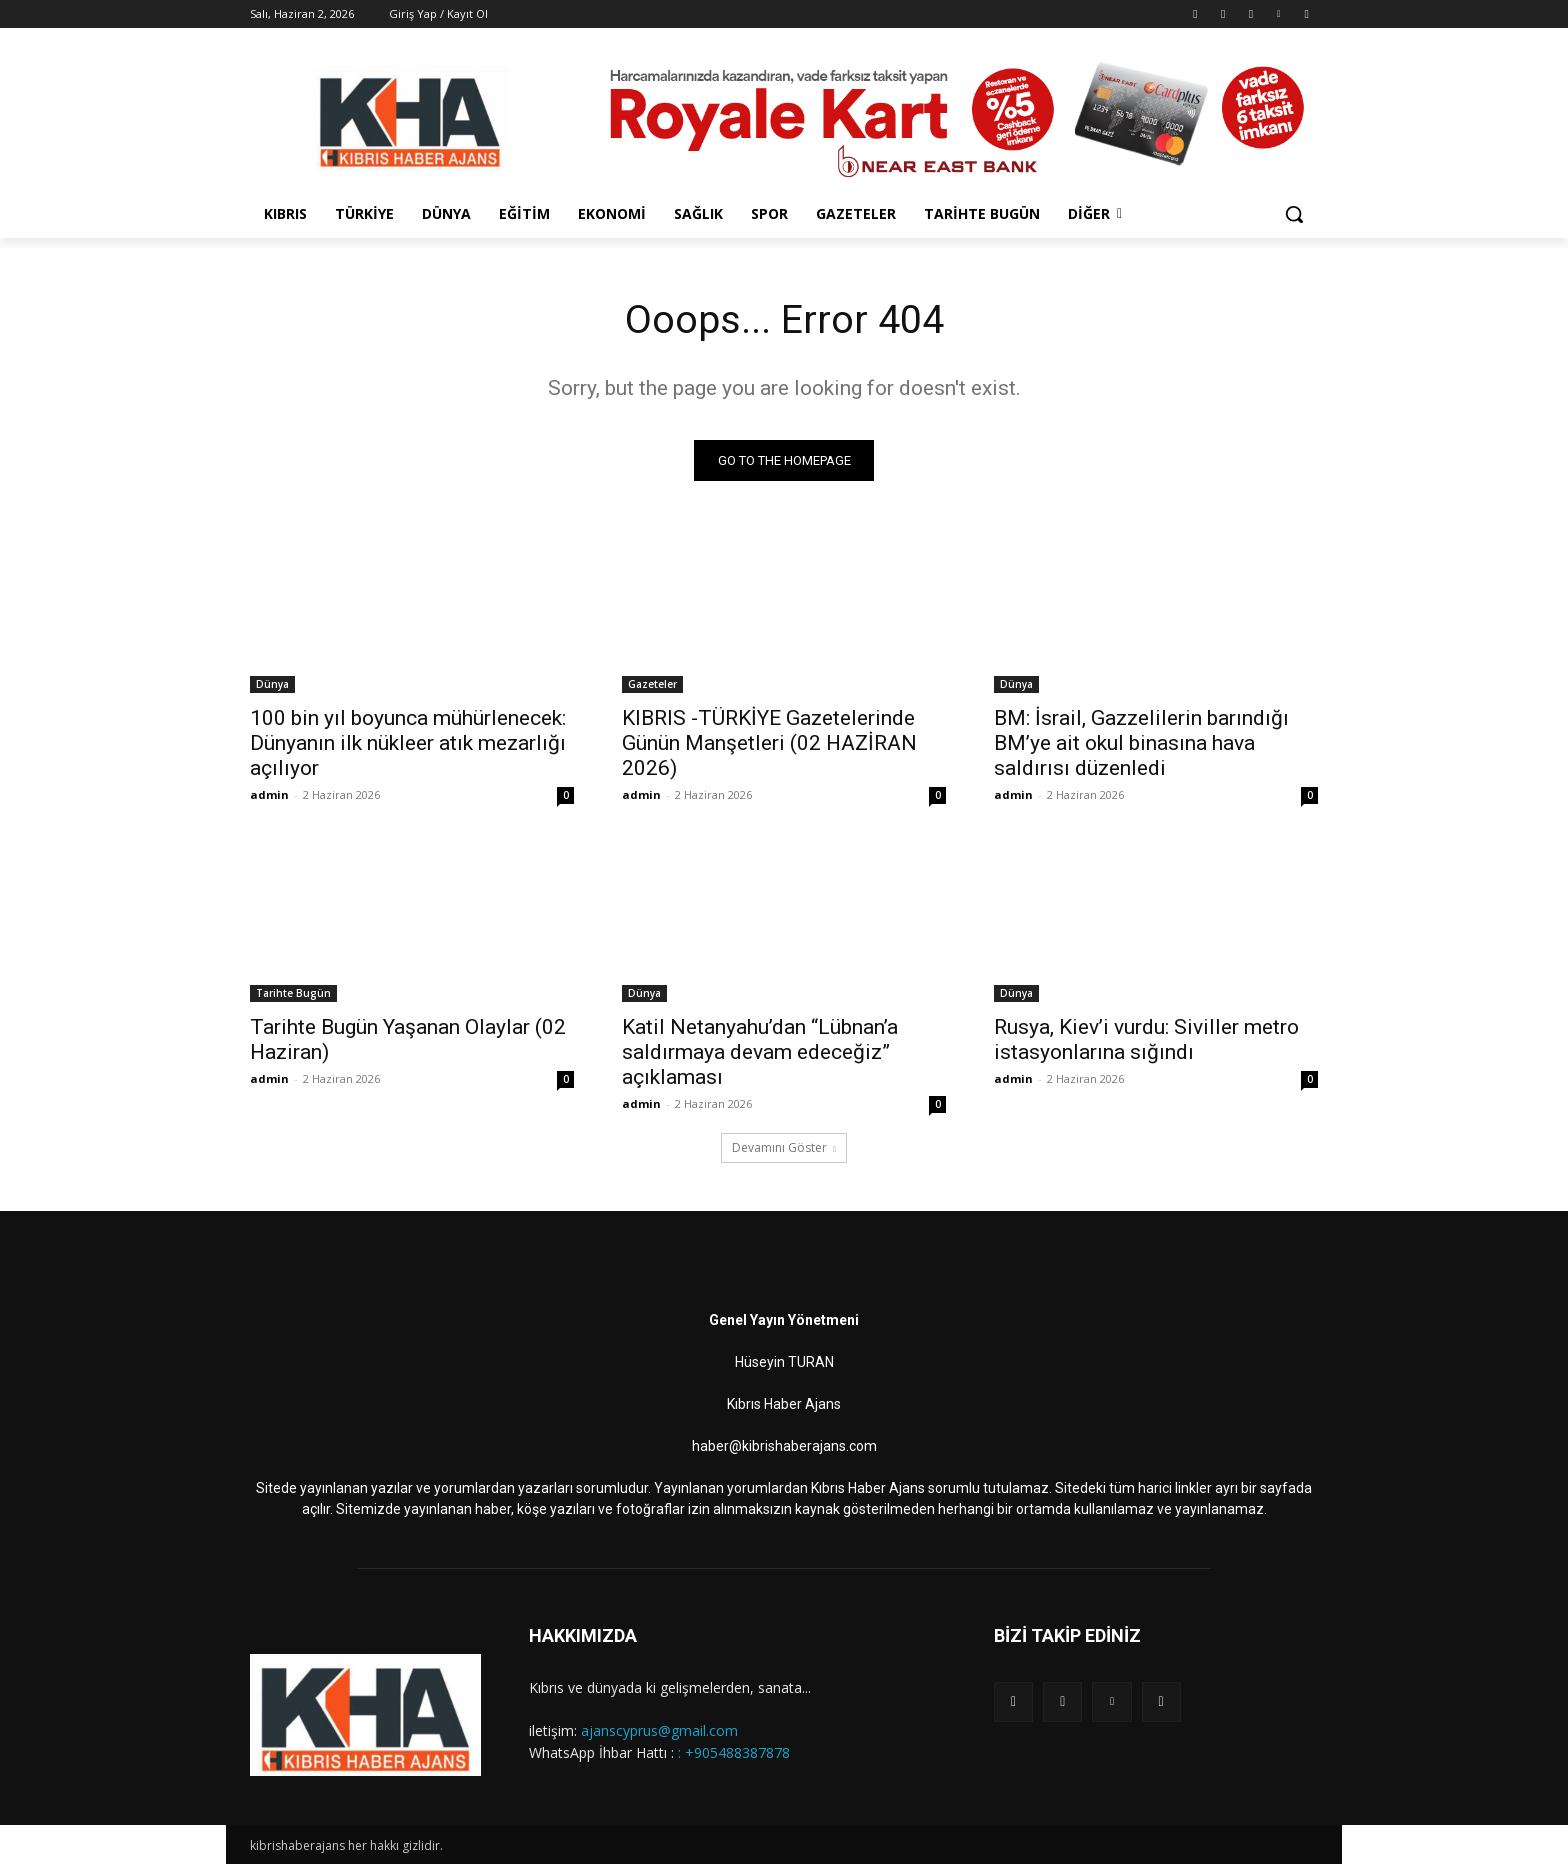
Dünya (272, 685)
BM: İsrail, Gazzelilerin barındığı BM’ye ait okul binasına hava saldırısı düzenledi (1141, 744)
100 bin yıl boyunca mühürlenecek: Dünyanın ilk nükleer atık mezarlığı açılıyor (408, 744)
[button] (1294, 214)
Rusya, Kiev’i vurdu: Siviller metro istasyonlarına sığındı (1146, 1040)
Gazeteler (652, 685)
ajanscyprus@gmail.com (659, 1731)
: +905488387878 (734, 1753)
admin (269, 795)
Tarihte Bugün (293, 994)
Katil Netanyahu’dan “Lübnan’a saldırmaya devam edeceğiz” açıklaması (760, 1053)
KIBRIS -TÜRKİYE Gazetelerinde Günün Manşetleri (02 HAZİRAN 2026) (769, 744)
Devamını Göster (784, 1148)
